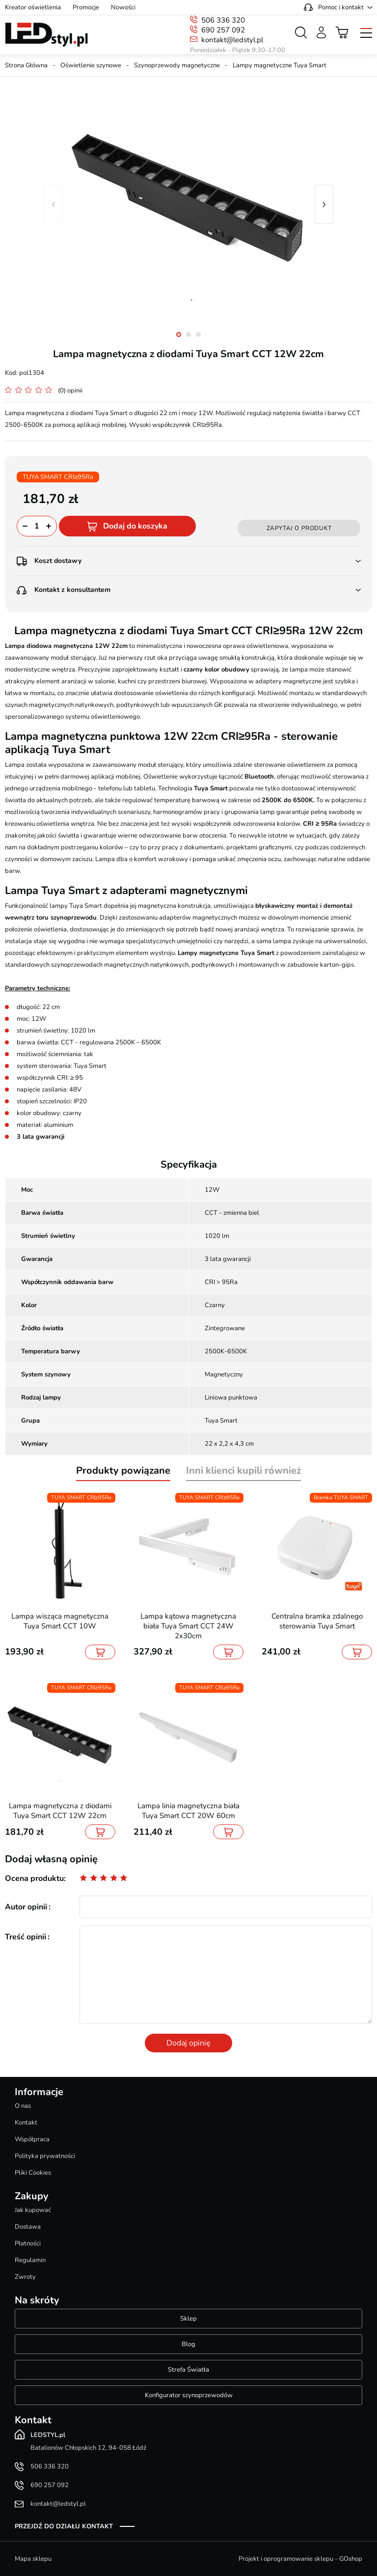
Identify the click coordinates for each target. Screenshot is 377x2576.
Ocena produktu (34, 1878)
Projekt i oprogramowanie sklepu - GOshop (300, 2558)
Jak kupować (33, 2210)
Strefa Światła (188, 2369)
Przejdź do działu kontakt (64, 2526)
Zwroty (25, 2276)
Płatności (28, 2243)
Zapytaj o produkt (299, 528)
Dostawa (28, 2226)
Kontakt (26, 2122)
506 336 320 (223, 20)
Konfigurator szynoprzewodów (189, 2395)
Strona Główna (26, 65)
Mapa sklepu (33, 2558)
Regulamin (30, 2260)
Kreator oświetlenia (33, 7)
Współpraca (32, 2139)
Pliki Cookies (33, 2172)
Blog (188, 2344)
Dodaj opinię (188, 2043)
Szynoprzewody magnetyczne (177, 65)
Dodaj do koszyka (135, 526)
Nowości (123, 7)
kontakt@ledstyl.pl (232, 40)
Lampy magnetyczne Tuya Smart (279, 65)
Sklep (188, 2318)
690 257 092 (223, 30)
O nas (23, 2105)
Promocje (86, 7)
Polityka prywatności (45, 2156)
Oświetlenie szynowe (90, 65)
